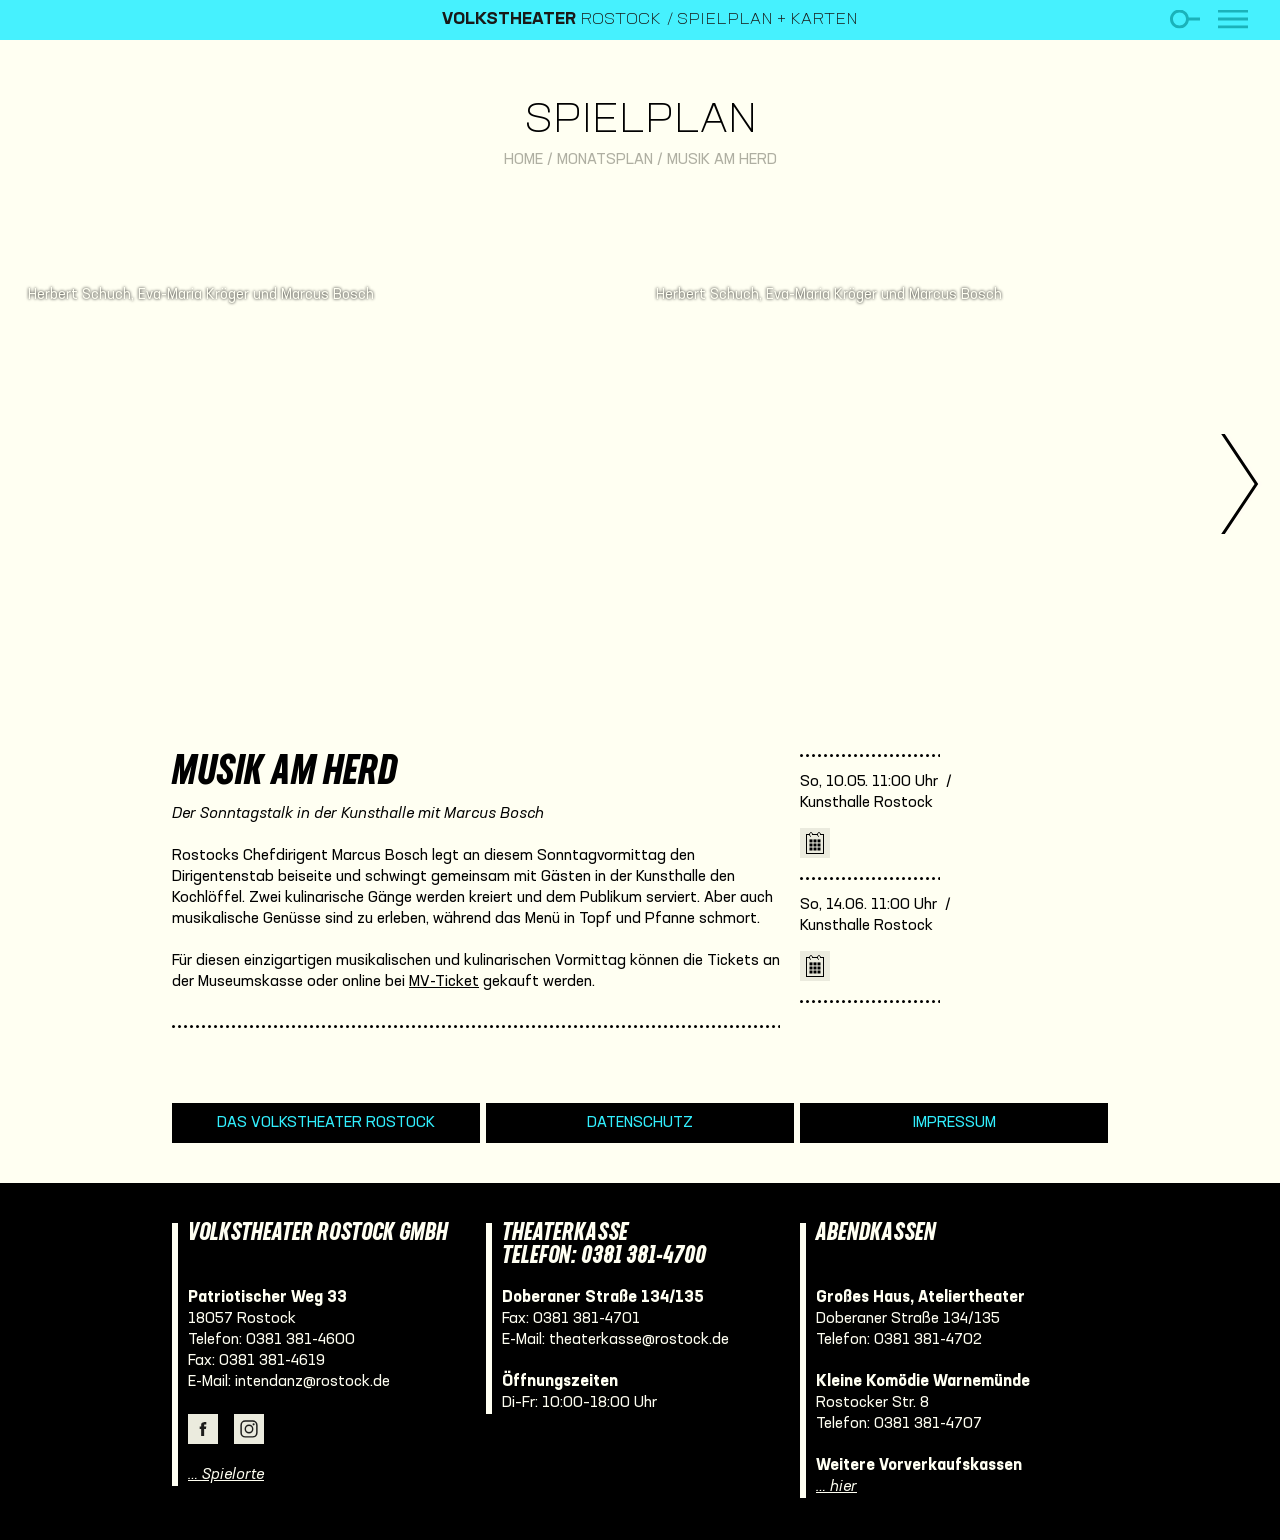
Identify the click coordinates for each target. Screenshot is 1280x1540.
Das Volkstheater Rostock (326, 1123)
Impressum (954, 1123)
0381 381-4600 (300, 1340)
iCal (815, 843)
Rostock (551, 20)
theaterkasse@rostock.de (639, 1340)
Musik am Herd (722, 160)
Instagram (249, 1429)
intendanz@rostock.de (312, 1382)
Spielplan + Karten (767, 20)
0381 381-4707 (928, 1424)
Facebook (203, 1429)
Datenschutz (640, 1123)
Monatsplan (605, 160)
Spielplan (640, 121)
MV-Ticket (444, 982)
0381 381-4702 (928, 1340)
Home (523, 160)
